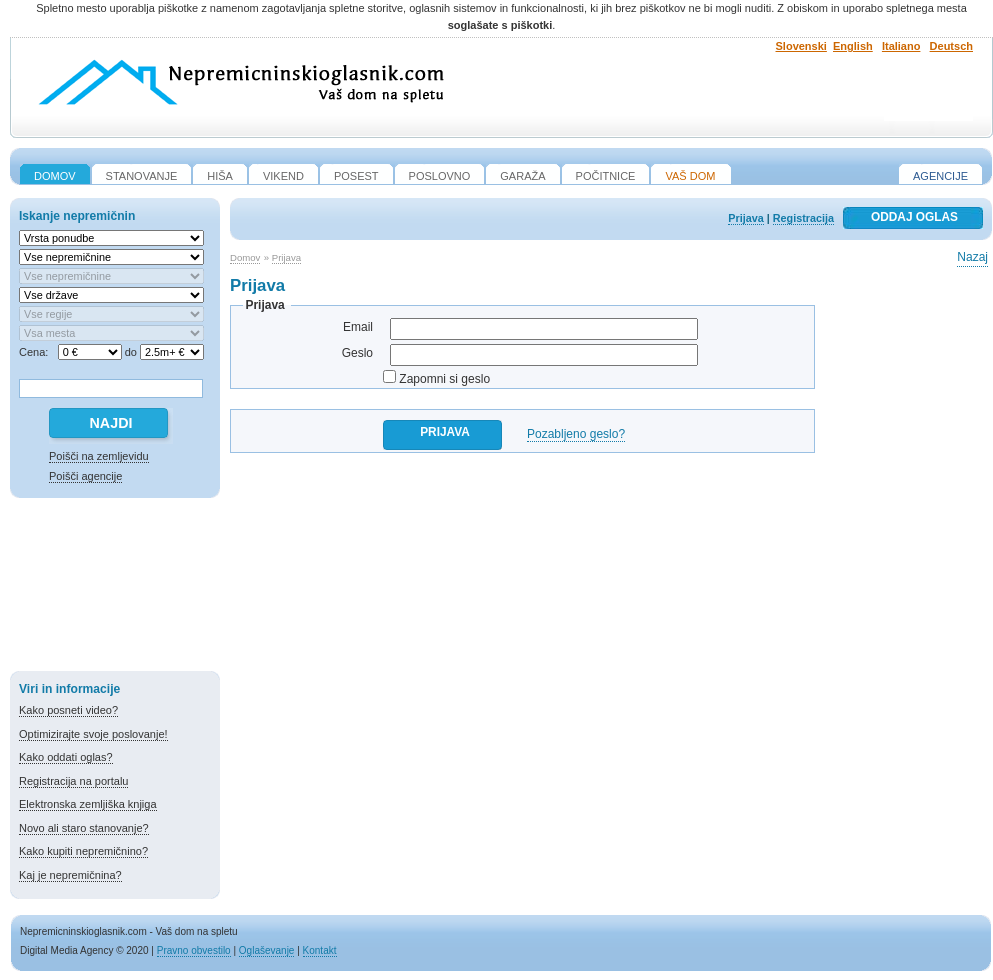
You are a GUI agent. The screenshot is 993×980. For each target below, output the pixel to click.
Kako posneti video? (68, 710)
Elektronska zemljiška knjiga (88, 804)
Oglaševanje (267, 950)
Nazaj (972, 257)
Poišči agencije (85, 476)
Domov (245, 257)
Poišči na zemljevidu (99, 456)
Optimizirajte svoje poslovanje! (93, 734)
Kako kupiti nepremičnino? (83, 851)
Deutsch (951, 46)
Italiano (901, 46)
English (853, 46)
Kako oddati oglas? (66, 757)
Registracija (803, 218)
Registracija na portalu (73, 781)
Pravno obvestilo (194, 950)
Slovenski (801, 46)
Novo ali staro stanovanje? (84, 828)
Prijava (745, 218)
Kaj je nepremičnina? (70, 875)
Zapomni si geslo (444, 379)
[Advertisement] (115, 588)
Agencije (940, 176)
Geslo (357, 353)
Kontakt (320, 950)
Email (358, 327)
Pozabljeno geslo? (576, 434)
